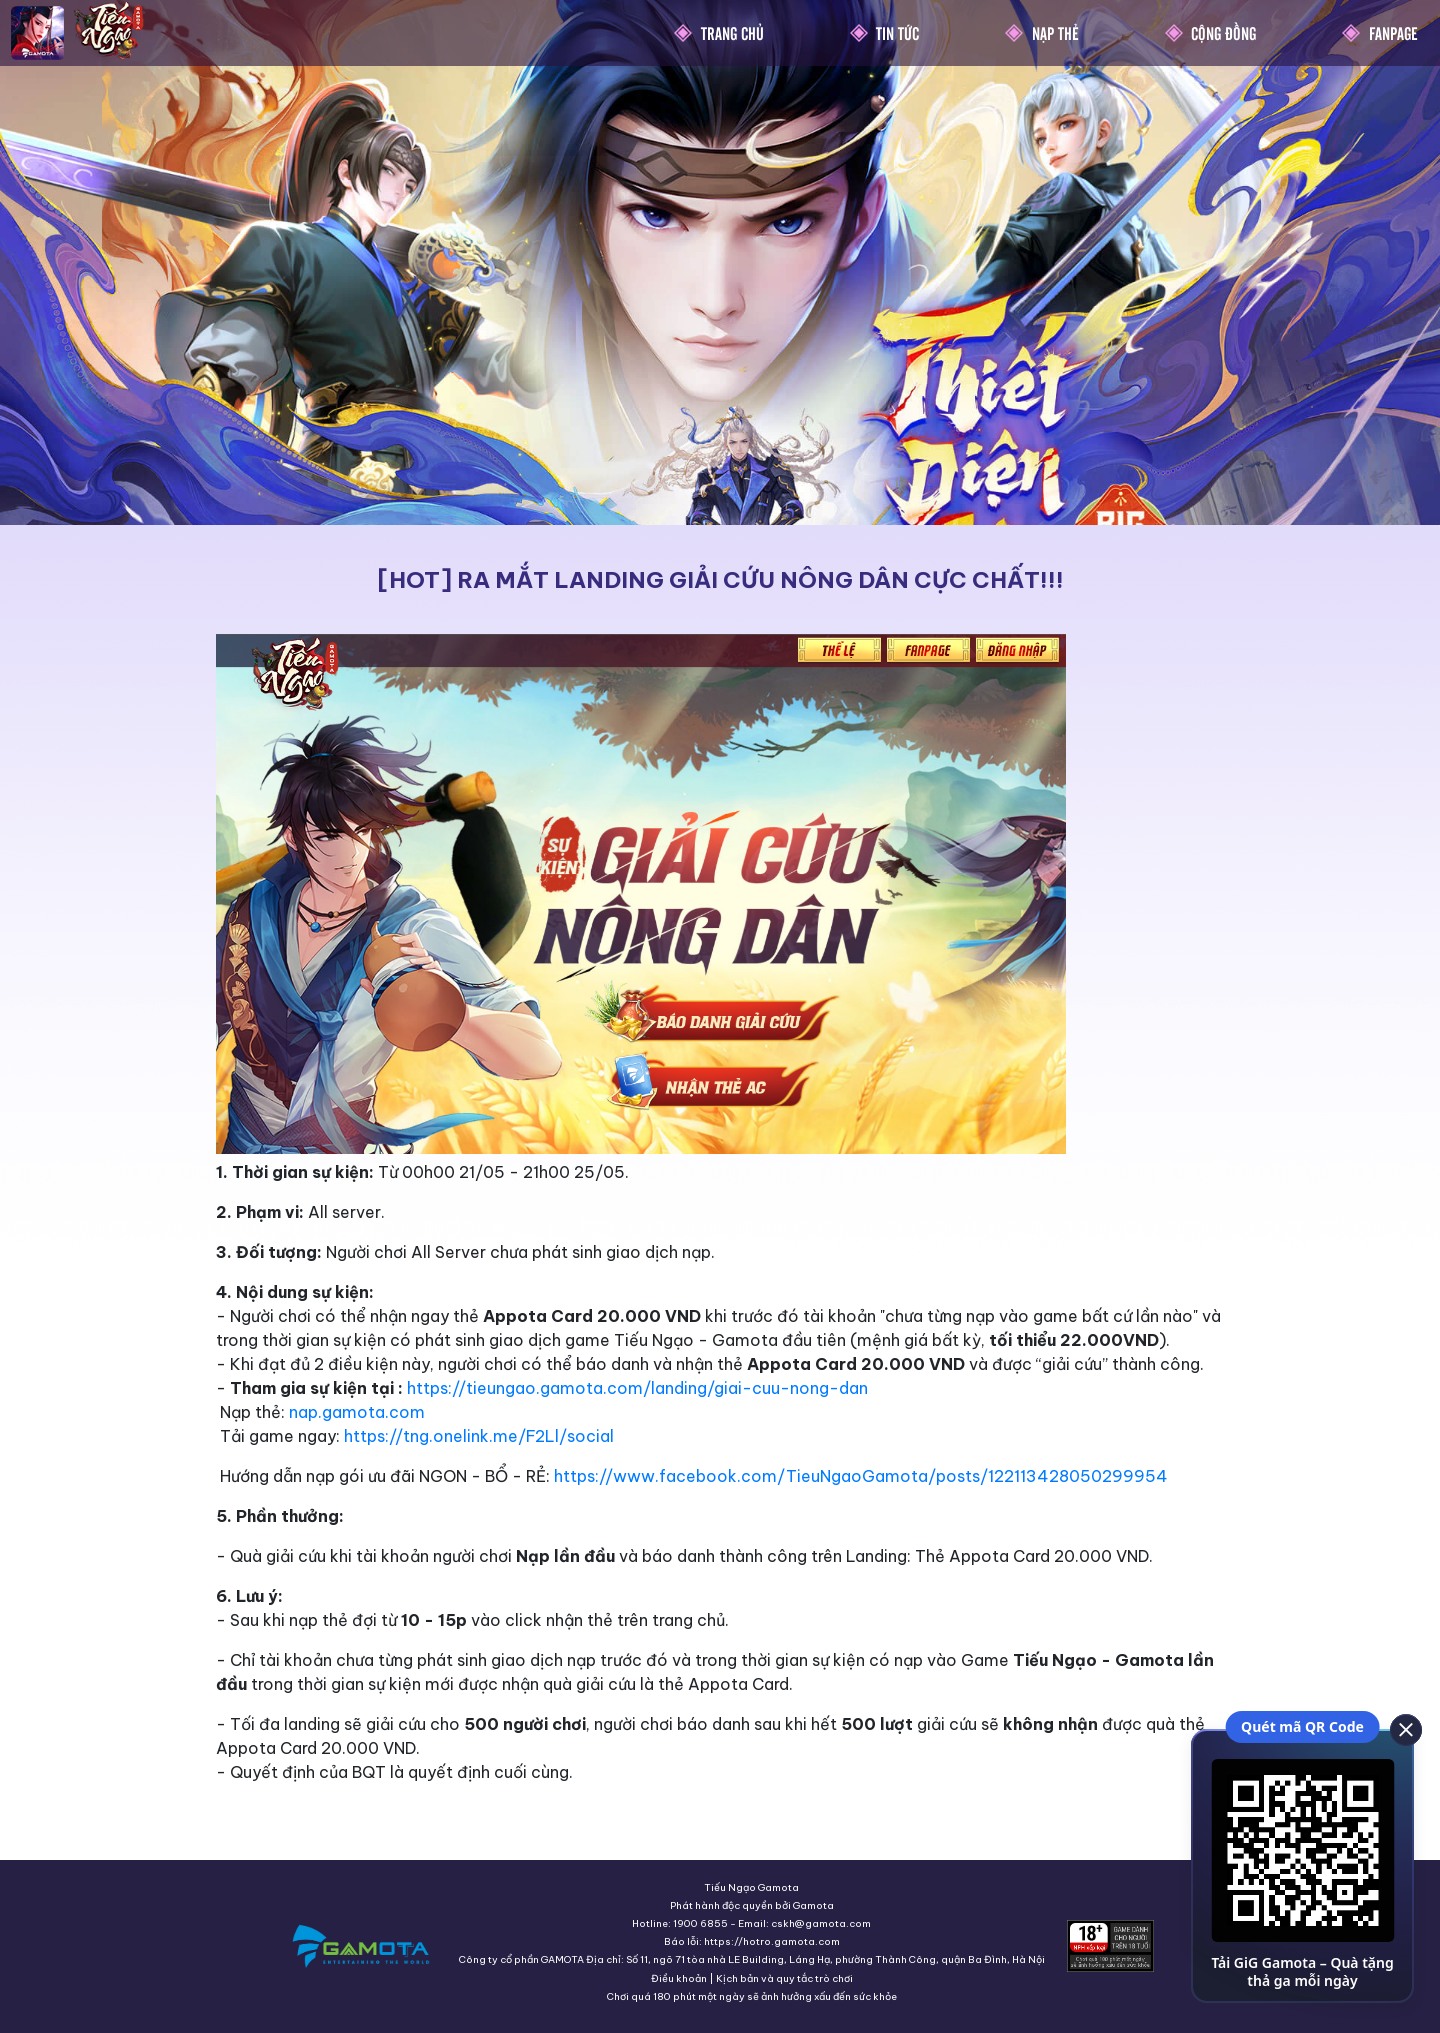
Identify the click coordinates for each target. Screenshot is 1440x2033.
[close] (1405, 1729)
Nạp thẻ (1055, 32)
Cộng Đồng (1223, 32)
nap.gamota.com (357, 1412)
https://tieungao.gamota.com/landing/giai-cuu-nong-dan (637, 1388)
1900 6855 (700, 1923)
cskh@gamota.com (821, 1923)
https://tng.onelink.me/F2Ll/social (479, 1436)
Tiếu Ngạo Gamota (751, 1887)
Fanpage (1393, 32)
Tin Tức (897, 32)
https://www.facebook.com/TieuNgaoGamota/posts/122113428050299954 (861, 1476)
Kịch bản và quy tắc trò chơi (784, 1978)
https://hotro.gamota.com (772, 1941)
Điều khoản (679, 1978)
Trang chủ (732, 32)
